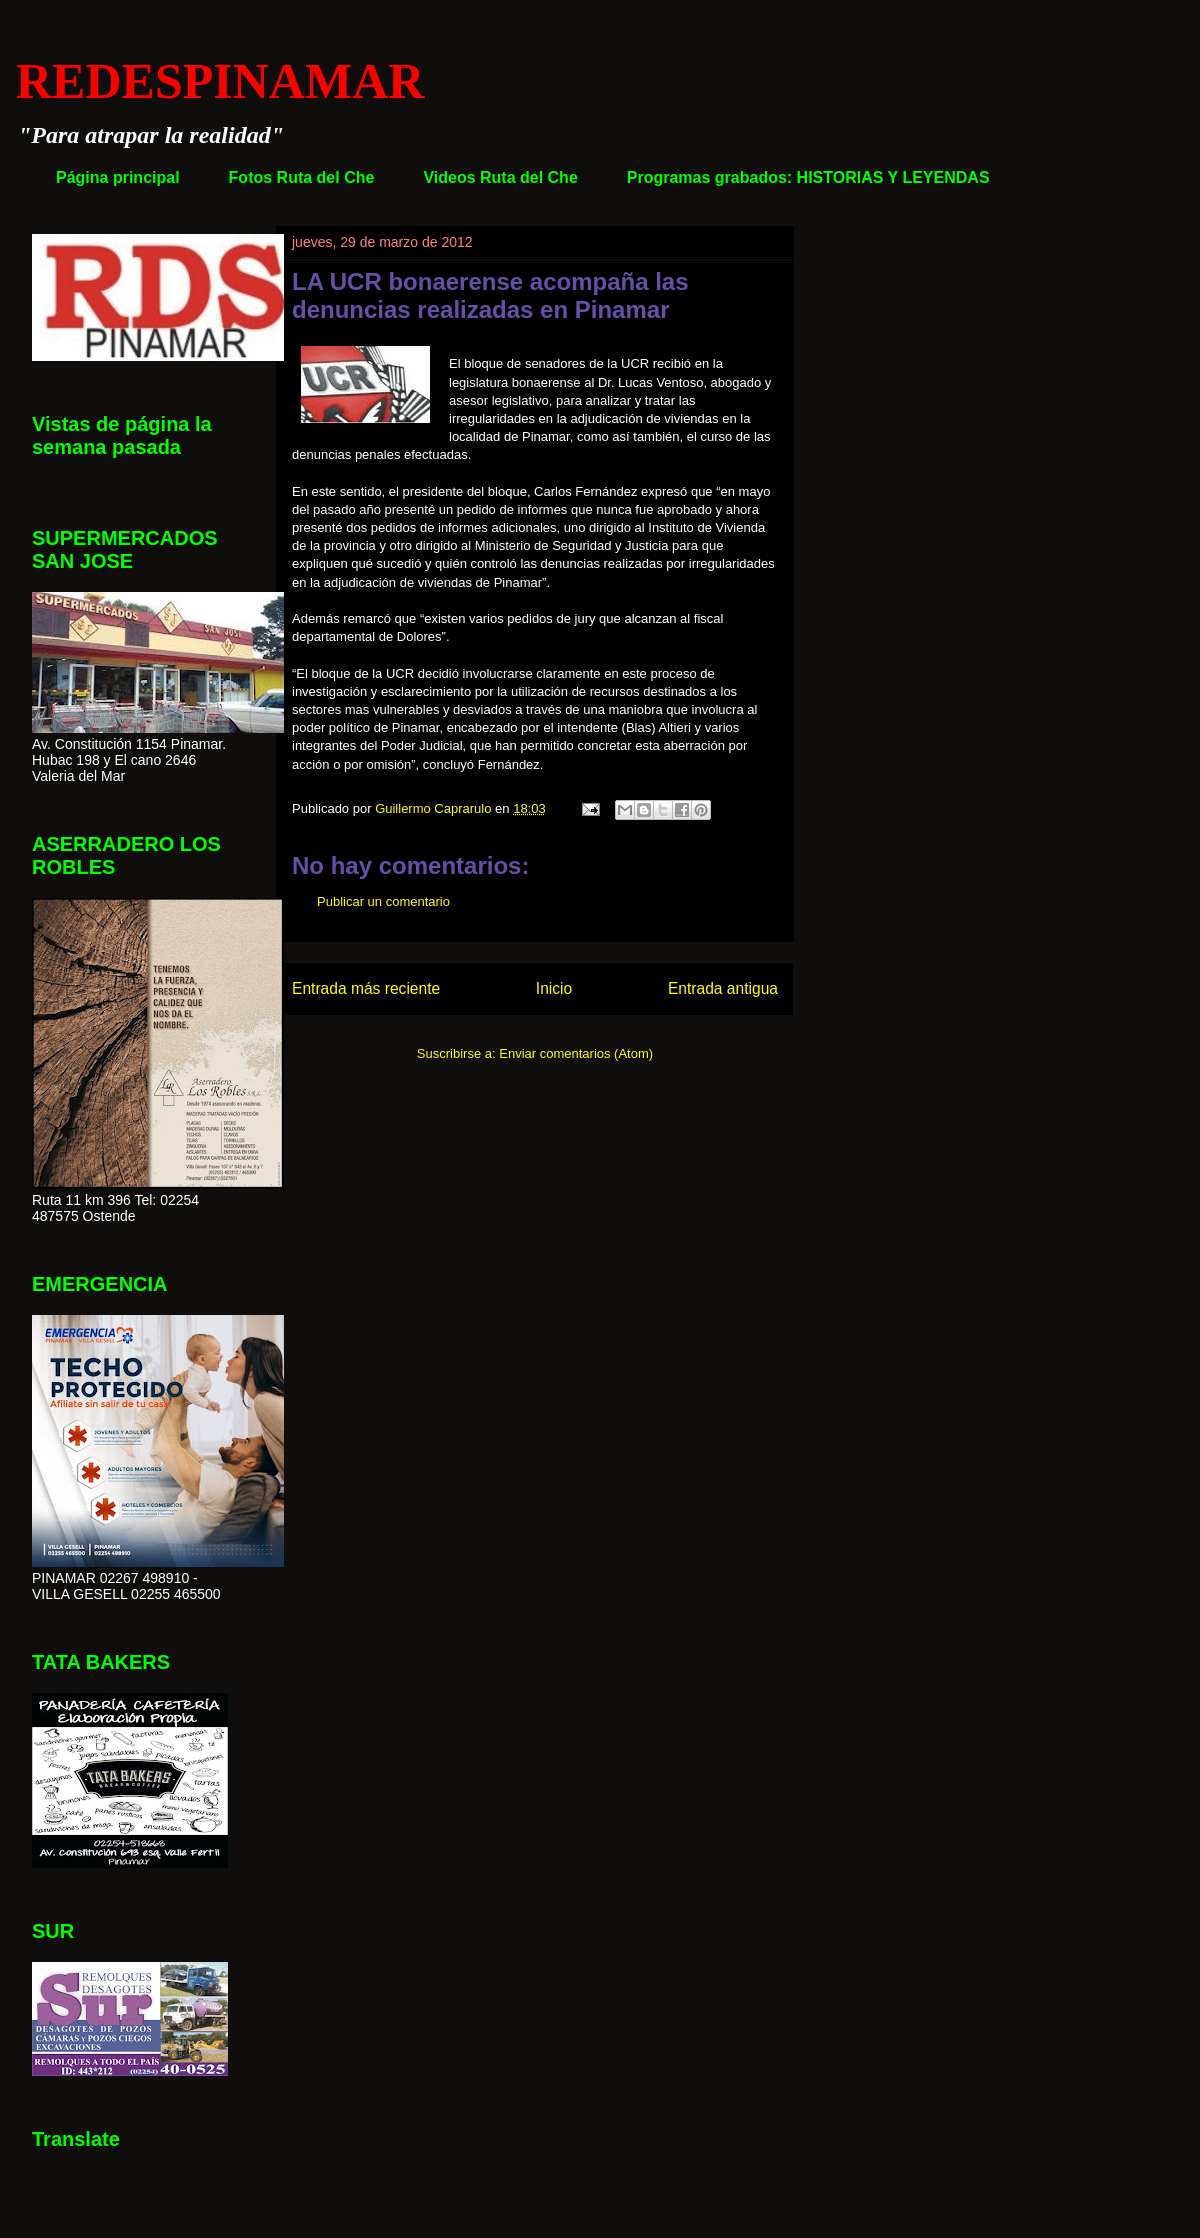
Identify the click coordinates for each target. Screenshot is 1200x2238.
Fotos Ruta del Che (302, 177)
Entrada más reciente (366, 988)
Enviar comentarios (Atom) (576, 1053)
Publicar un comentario (383, 901)
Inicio (554, 988)
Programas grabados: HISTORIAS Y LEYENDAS (808, 177)
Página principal (118, 177)
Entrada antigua (723, 988)
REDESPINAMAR (220, 81)
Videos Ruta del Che (500, 177)
